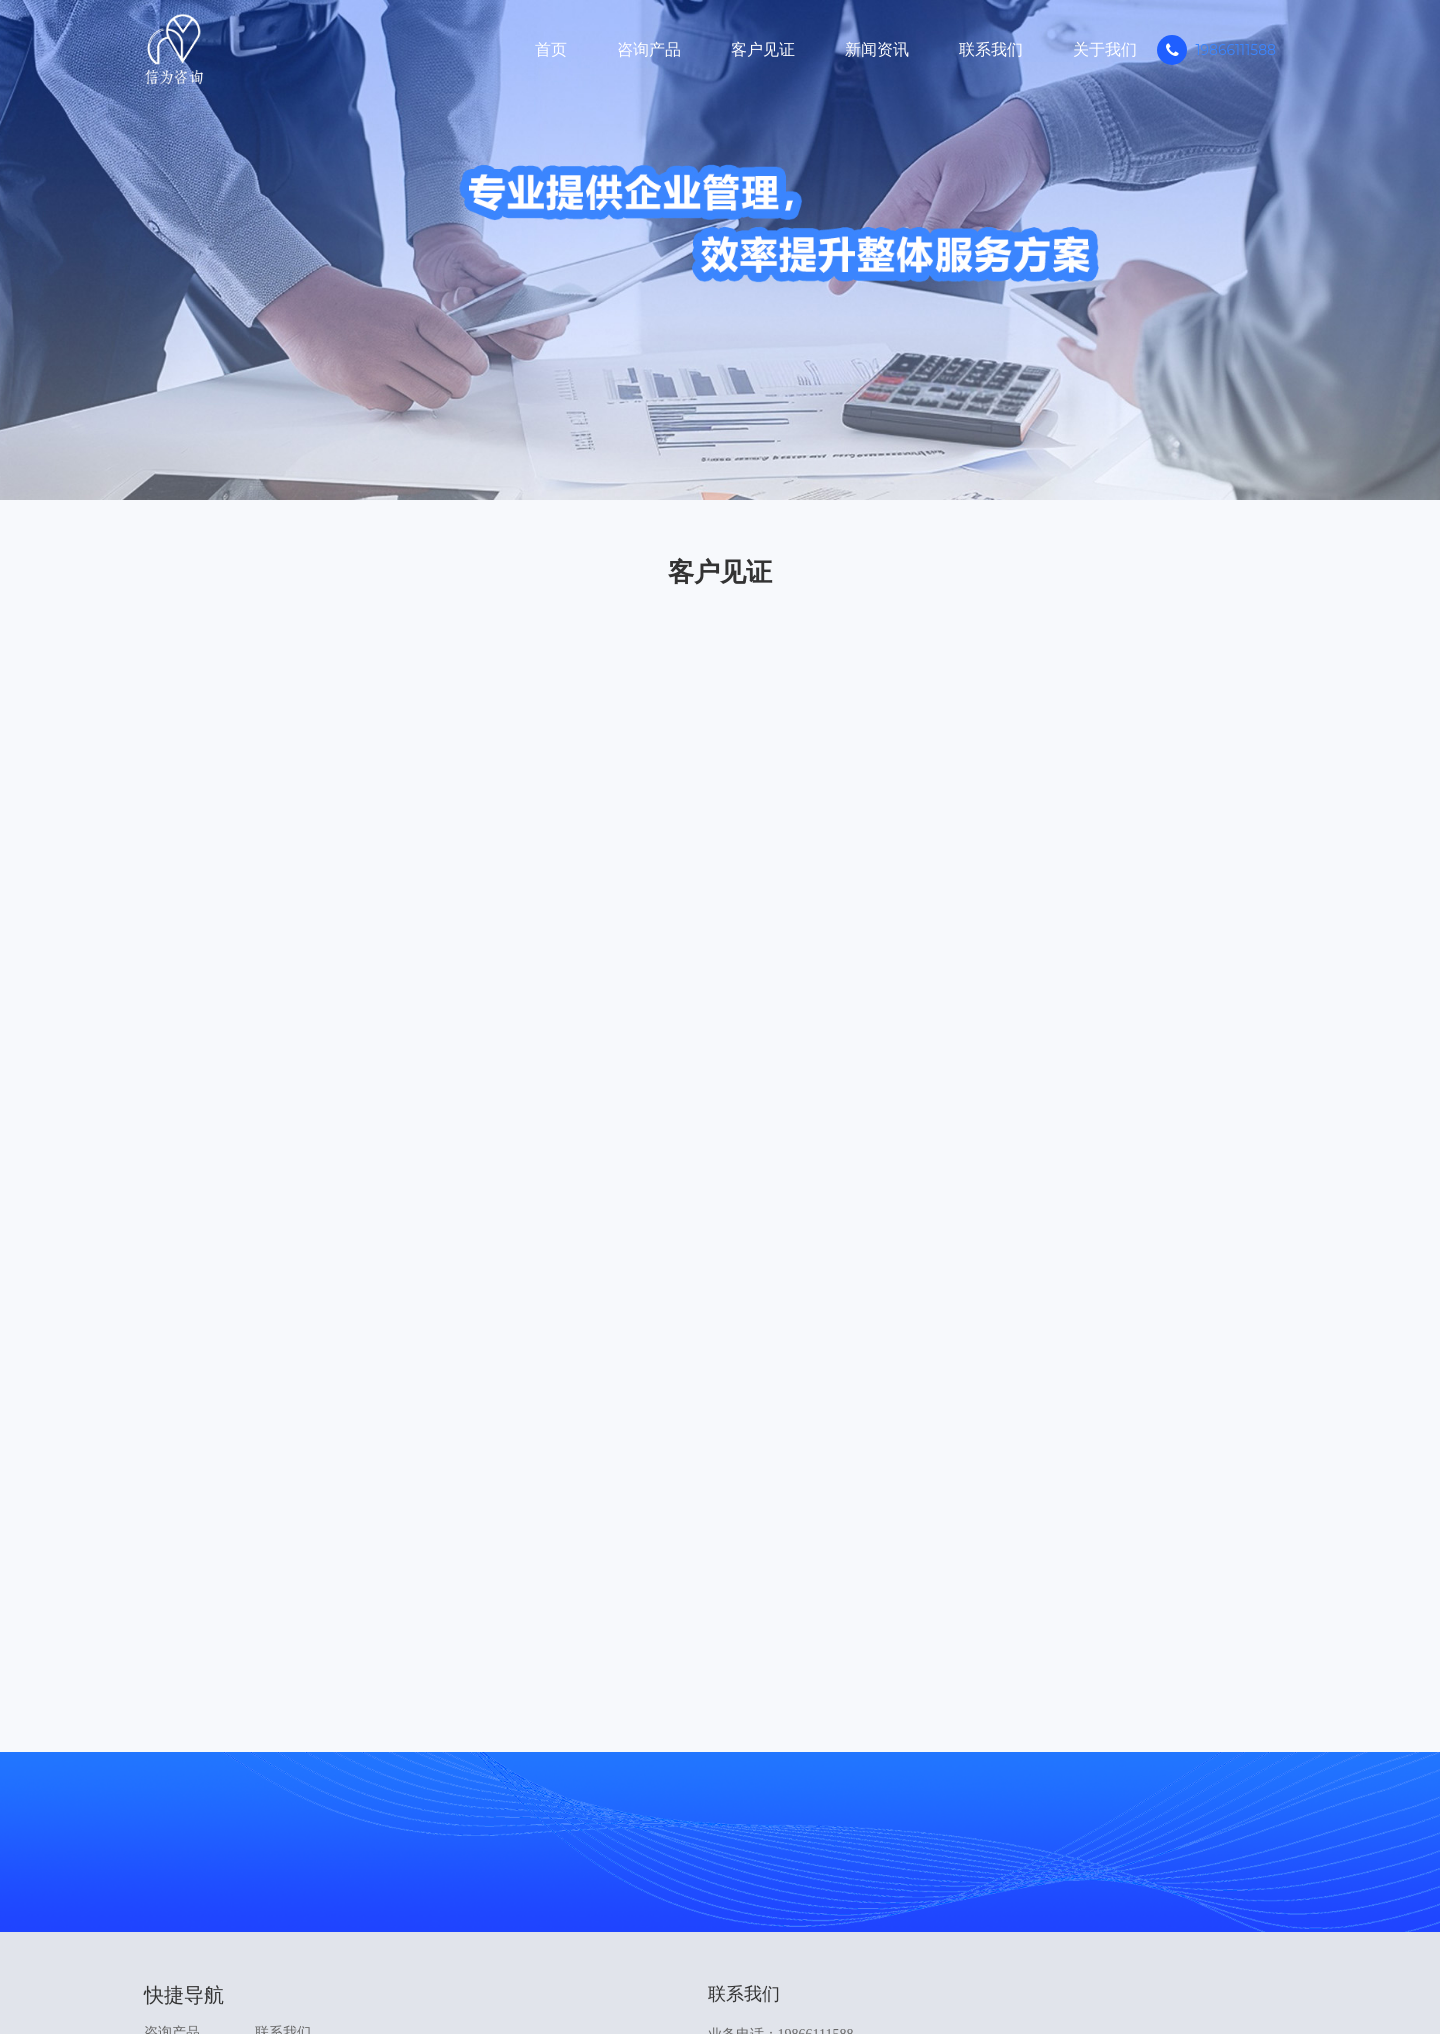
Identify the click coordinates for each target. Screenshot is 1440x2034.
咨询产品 (649, 49)
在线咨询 (1062, 1805)
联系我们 (991, 49)
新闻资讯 (877, 49)
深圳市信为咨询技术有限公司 (848, 1908)
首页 (551, 49)
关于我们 (1105, 49)
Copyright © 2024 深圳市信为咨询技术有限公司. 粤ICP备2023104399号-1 (720, 1974)
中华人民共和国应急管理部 (666, 1908)
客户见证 (763, 49)
